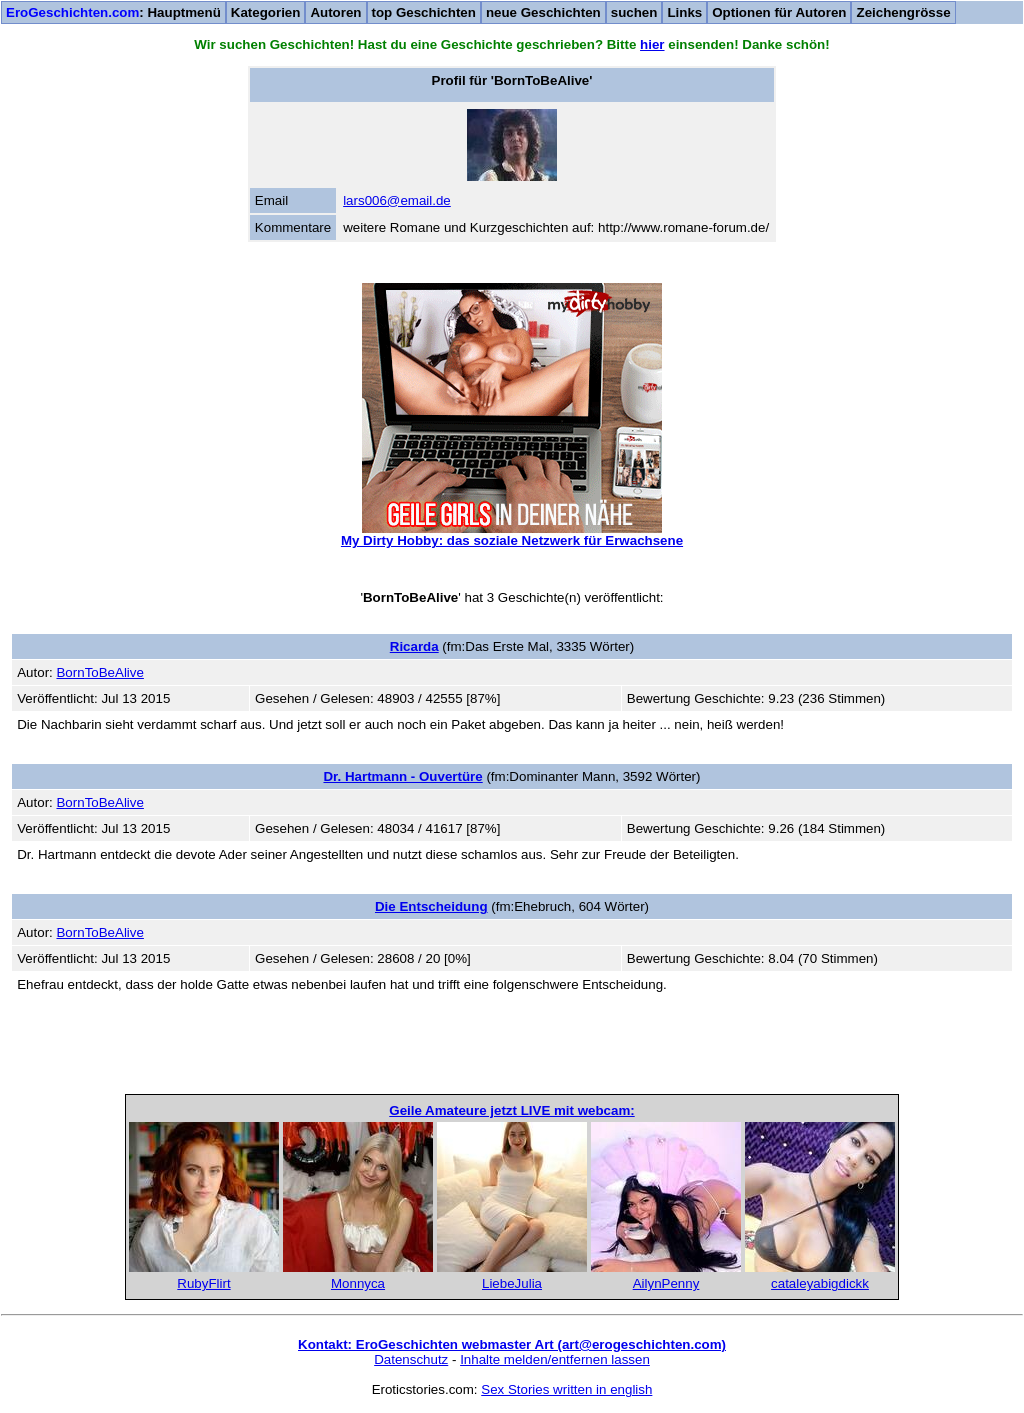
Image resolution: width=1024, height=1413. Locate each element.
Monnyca (358, 1283)
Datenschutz (411, 1359)
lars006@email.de (397, 200)
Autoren (335, 12)
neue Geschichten (543, 12)
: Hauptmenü (113, 12)
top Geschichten (424, 12)
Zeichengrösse (903, 12)
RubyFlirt (203, 1283)
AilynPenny (666, 1283)
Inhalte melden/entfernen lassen (555, 1359)
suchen (634, 12)
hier (652, 44)
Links (684, 12)
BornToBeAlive (99, 672)
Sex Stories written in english (566, 1389)
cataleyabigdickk (820, 1283)
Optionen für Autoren (779, 12)
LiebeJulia (512, 1283)
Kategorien (266, 12)
